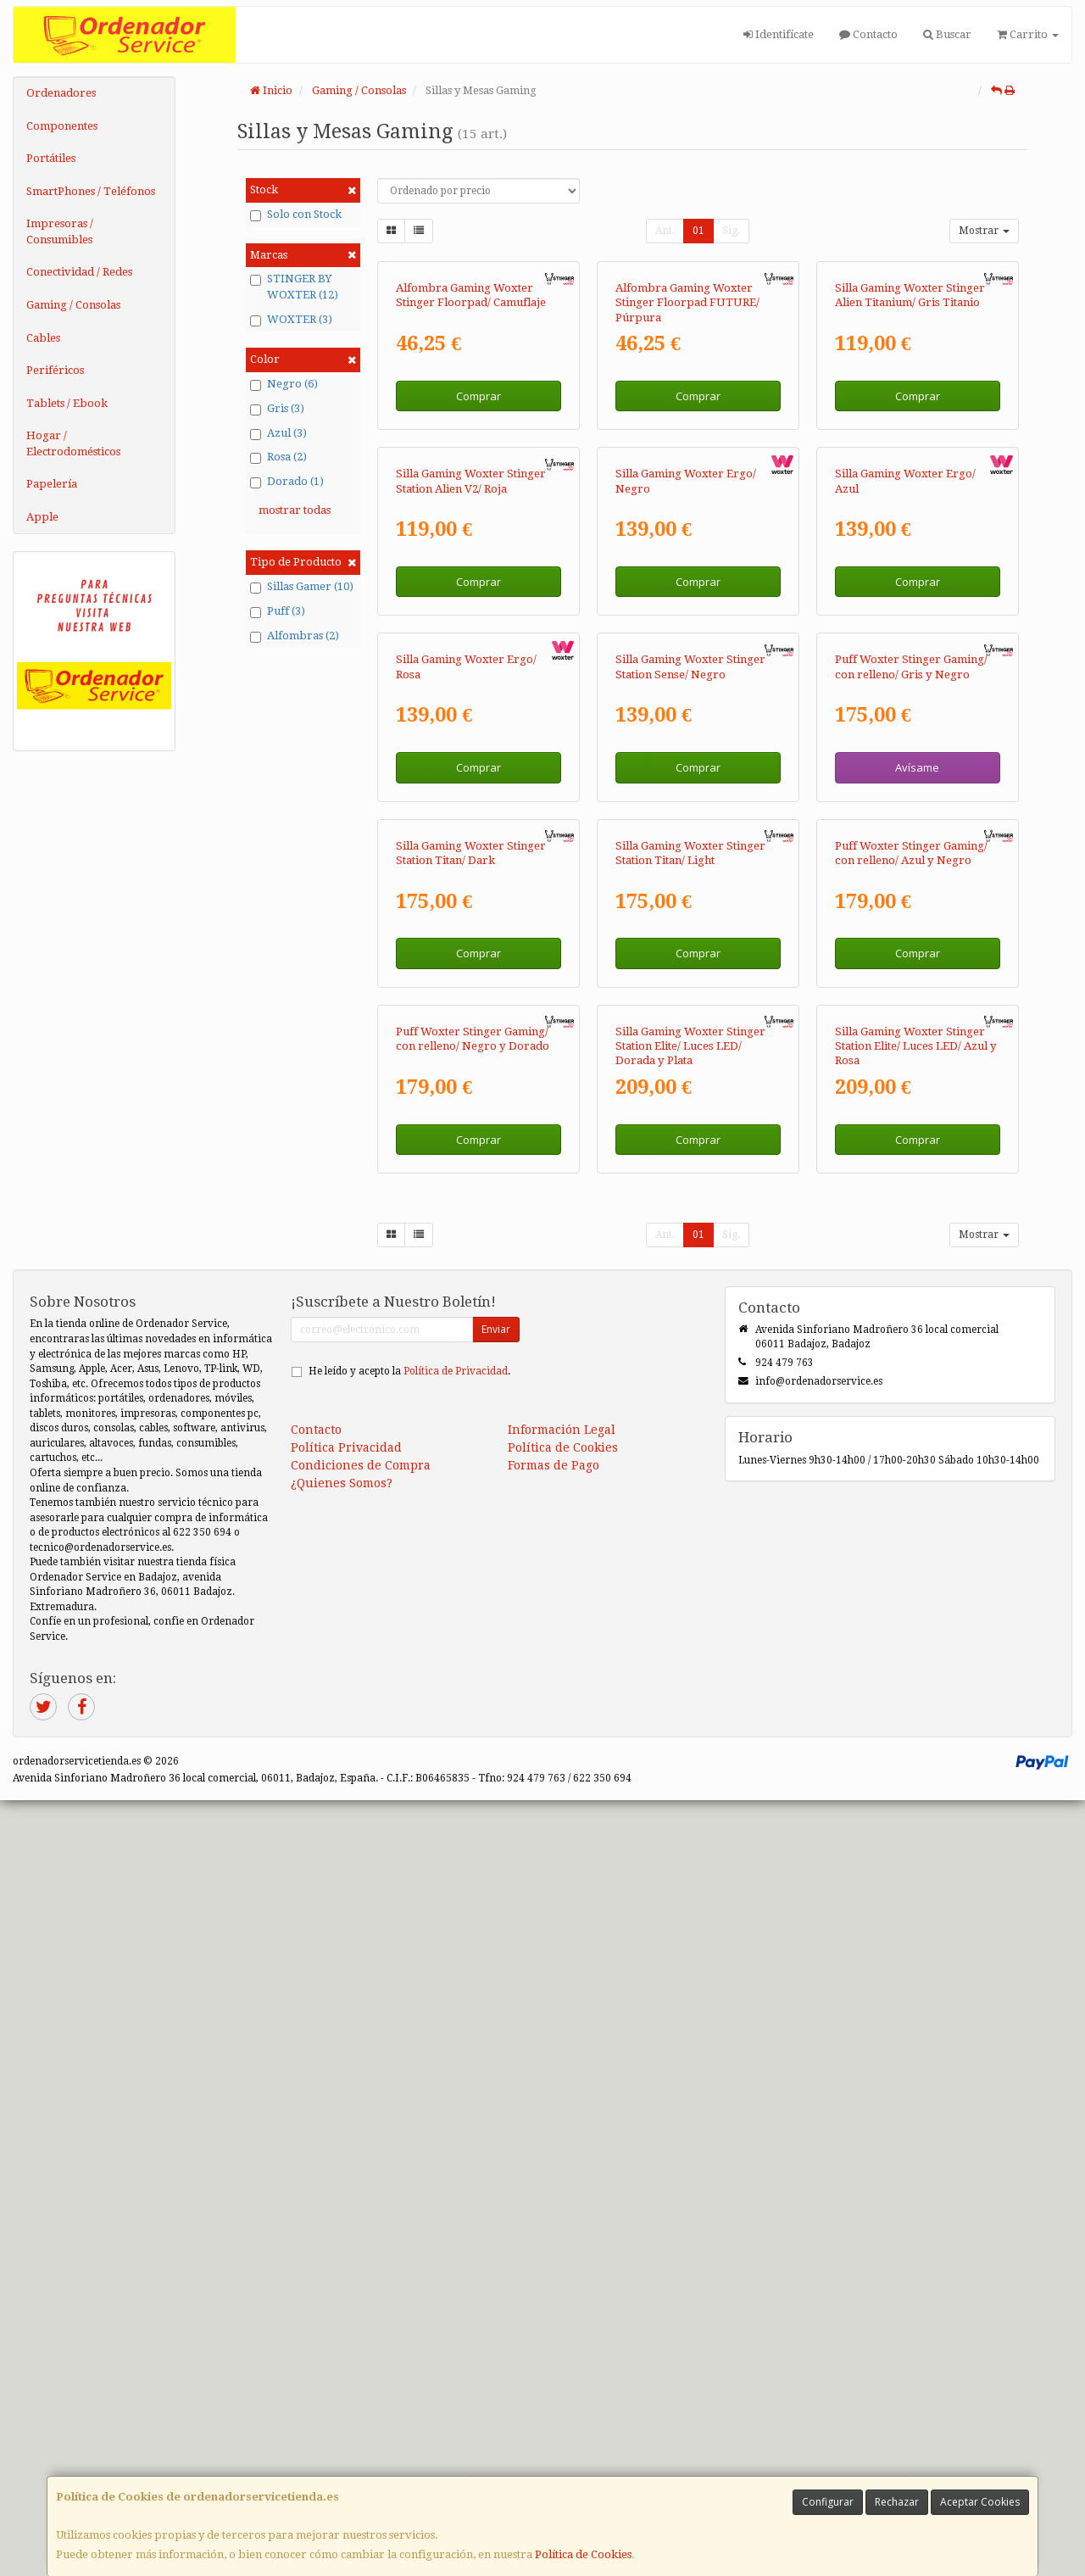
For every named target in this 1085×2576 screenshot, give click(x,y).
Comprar (478, 551)
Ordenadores (61, 92)
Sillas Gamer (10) (301, 587)
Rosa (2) (278, 457)
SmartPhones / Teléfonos (90, 191)
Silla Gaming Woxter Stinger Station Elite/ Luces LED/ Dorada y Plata (690, 1822)
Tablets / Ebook (67, 403)
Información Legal (561, 2205)
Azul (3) (278, 433)
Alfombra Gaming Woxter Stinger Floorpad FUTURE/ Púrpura (687, 458)
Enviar (495, 2105)
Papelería (51, 483)
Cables (43, 338)
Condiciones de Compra (361, 2241)
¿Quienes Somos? (341, 2259)
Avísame (917, 1233)
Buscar (947, 34)
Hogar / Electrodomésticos (73, 443)
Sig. (731, 231)
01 (698, 231)
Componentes (61, 126)
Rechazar (897, 2502)
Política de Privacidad (455, 2147)
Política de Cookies (583, 2554)
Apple (42, 516)
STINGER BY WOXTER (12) (294, 286)
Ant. (665, 231)
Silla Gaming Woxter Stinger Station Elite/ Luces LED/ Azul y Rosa (916, 1822)
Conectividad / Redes (79, 271)
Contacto (868, 34)
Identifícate (778, 34)
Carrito (1028, 34)
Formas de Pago (553, 2241)
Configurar (828, 2502)
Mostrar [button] (984, 231)
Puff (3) (277, 611)
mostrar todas (295, 510)
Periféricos (55, 370)
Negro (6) (284, 384)
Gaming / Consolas (73, 304)
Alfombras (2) (294, 636)
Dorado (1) (287, 481)
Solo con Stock (296, 214)
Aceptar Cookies (980, 2502)
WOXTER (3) (291, 319)
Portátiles (50, 158)
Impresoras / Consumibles (59, 231)
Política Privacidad (346, 2223)
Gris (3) (277, 408)
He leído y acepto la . (409, 2147)
